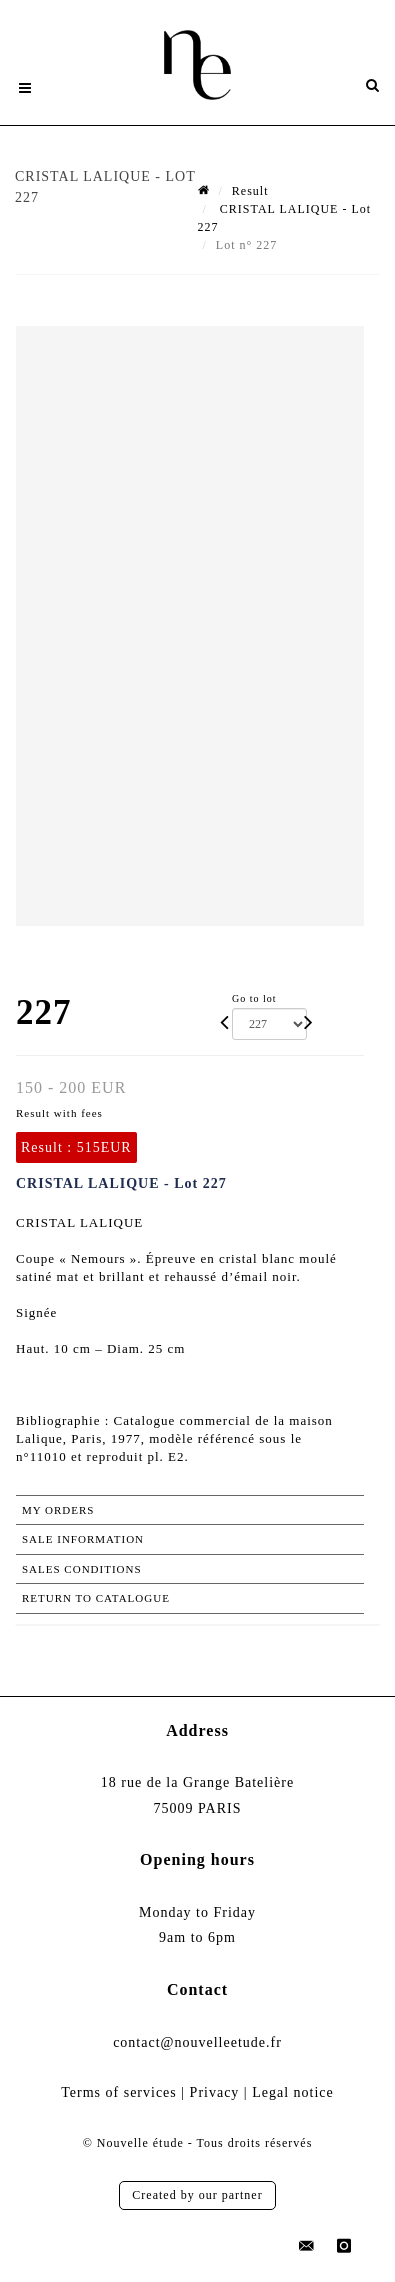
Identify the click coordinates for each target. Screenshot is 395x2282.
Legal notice (293, 2092)
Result (250, 191)
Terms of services (119, 2092)
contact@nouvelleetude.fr (197, 2042)
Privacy (215, 2092)
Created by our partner (197, 2195)
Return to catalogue (96, 1598)
